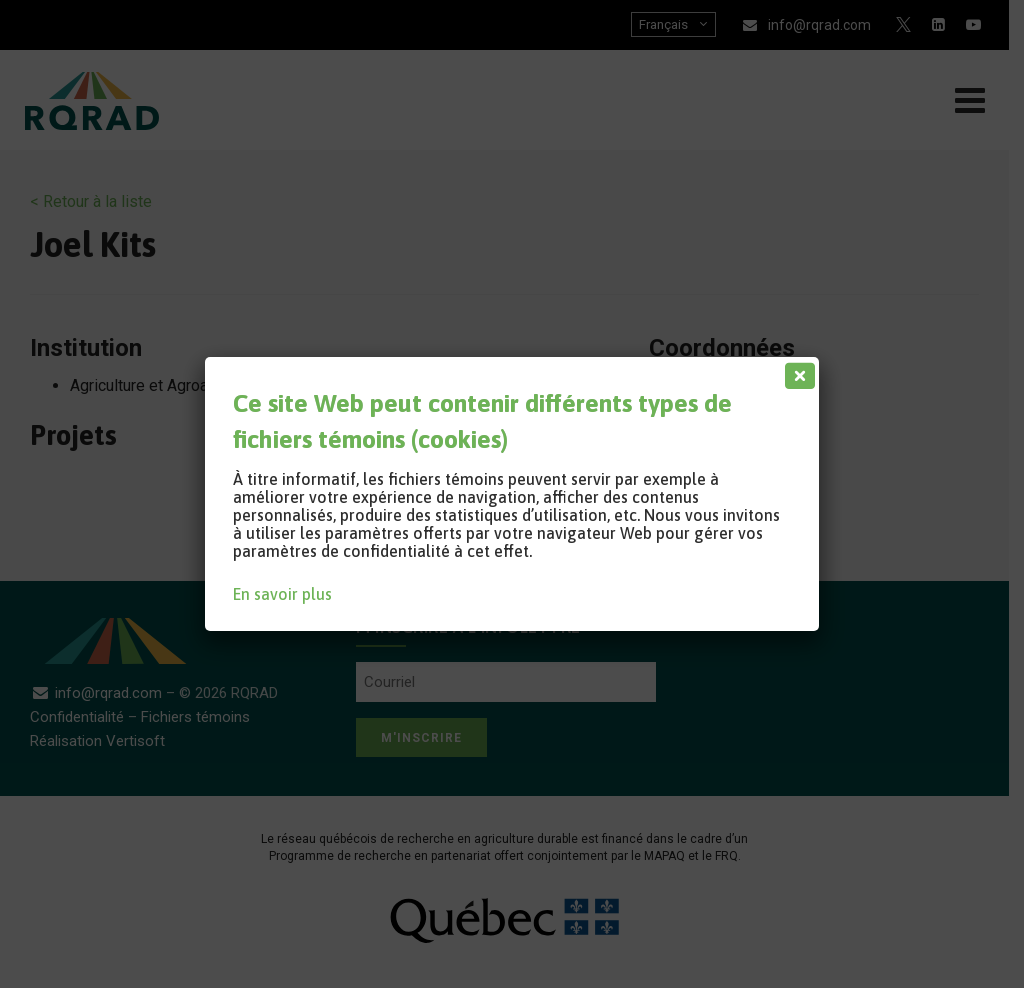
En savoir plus (282, 594)
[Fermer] (796, 371)
